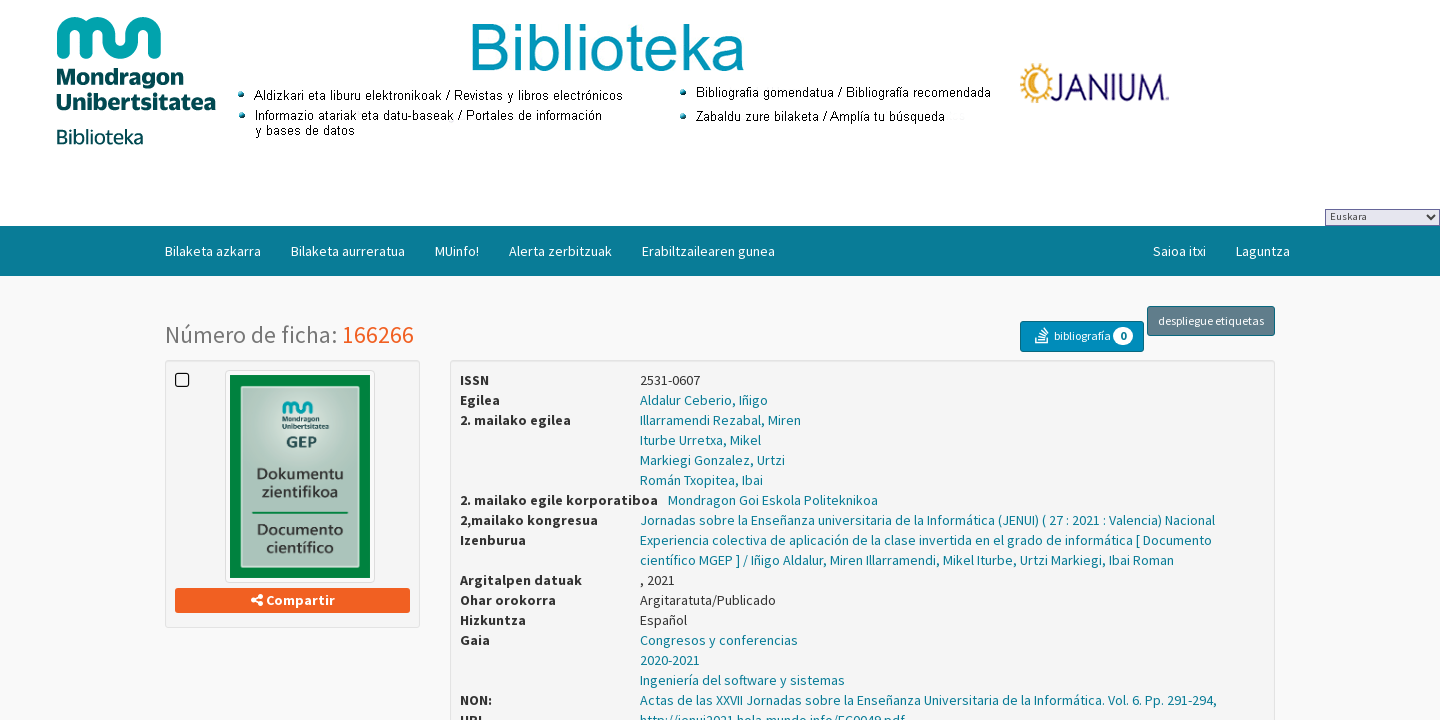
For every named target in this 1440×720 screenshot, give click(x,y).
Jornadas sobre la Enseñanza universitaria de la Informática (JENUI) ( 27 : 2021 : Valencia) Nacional (927, 520)
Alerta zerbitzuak (560, 251)
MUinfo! (457, 251)
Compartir (293, 600)
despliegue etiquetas (1211, 320)
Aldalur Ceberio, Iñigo (704, 400)
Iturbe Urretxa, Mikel (700, 440)
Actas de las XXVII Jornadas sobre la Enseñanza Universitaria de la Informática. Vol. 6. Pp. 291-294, (928, 700)
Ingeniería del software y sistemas (742, 680)
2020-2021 (670, 660)
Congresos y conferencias (719, 640)
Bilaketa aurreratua (348, 251)
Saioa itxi (1179, 251)
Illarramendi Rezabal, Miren (720, 420)
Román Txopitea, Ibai (701, 480)
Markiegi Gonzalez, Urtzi (712, 460)
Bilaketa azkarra (213, 251)
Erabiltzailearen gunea (708, 251)
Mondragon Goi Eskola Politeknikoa (773, 500)
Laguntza (1263, 251)
